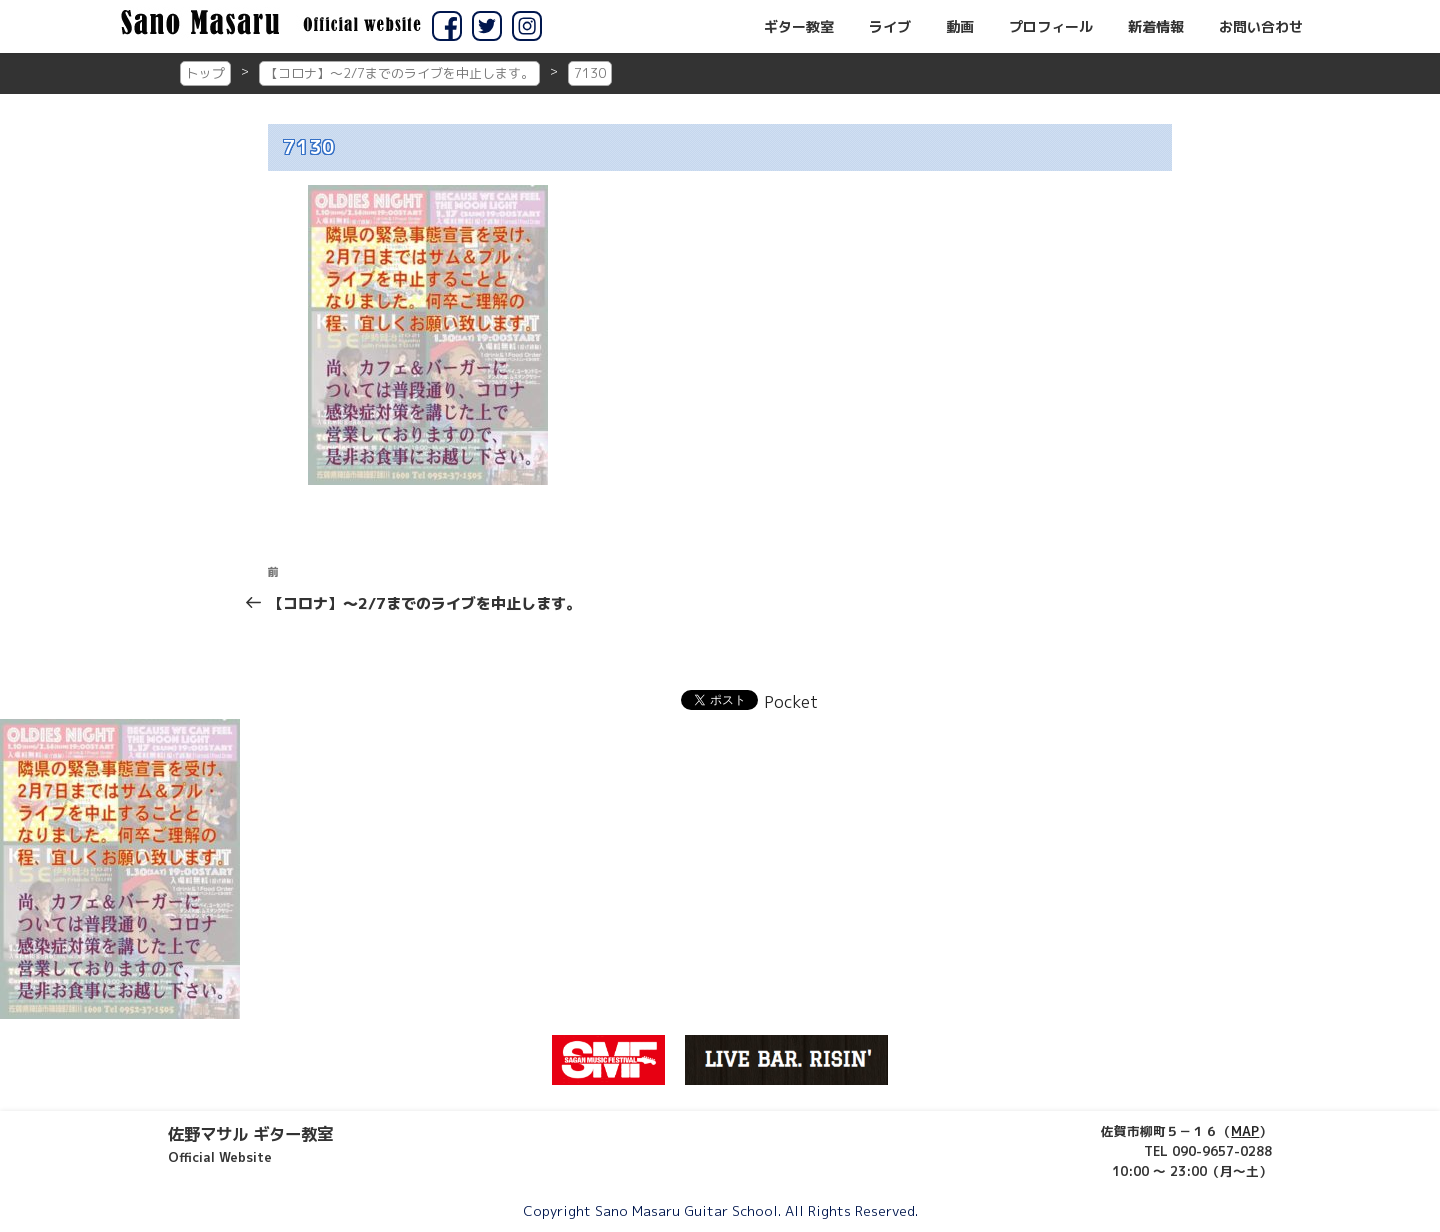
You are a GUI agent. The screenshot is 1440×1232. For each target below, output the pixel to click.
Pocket (791, 702)
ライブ (890, 27)
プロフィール (1051, 27)
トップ (205, 73)
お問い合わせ (1261, 27)
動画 (960, 27)
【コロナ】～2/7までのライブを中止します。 (399, 73)
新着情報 (1156, 27)
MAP (1245, 1131)
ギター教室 (799, 27)
